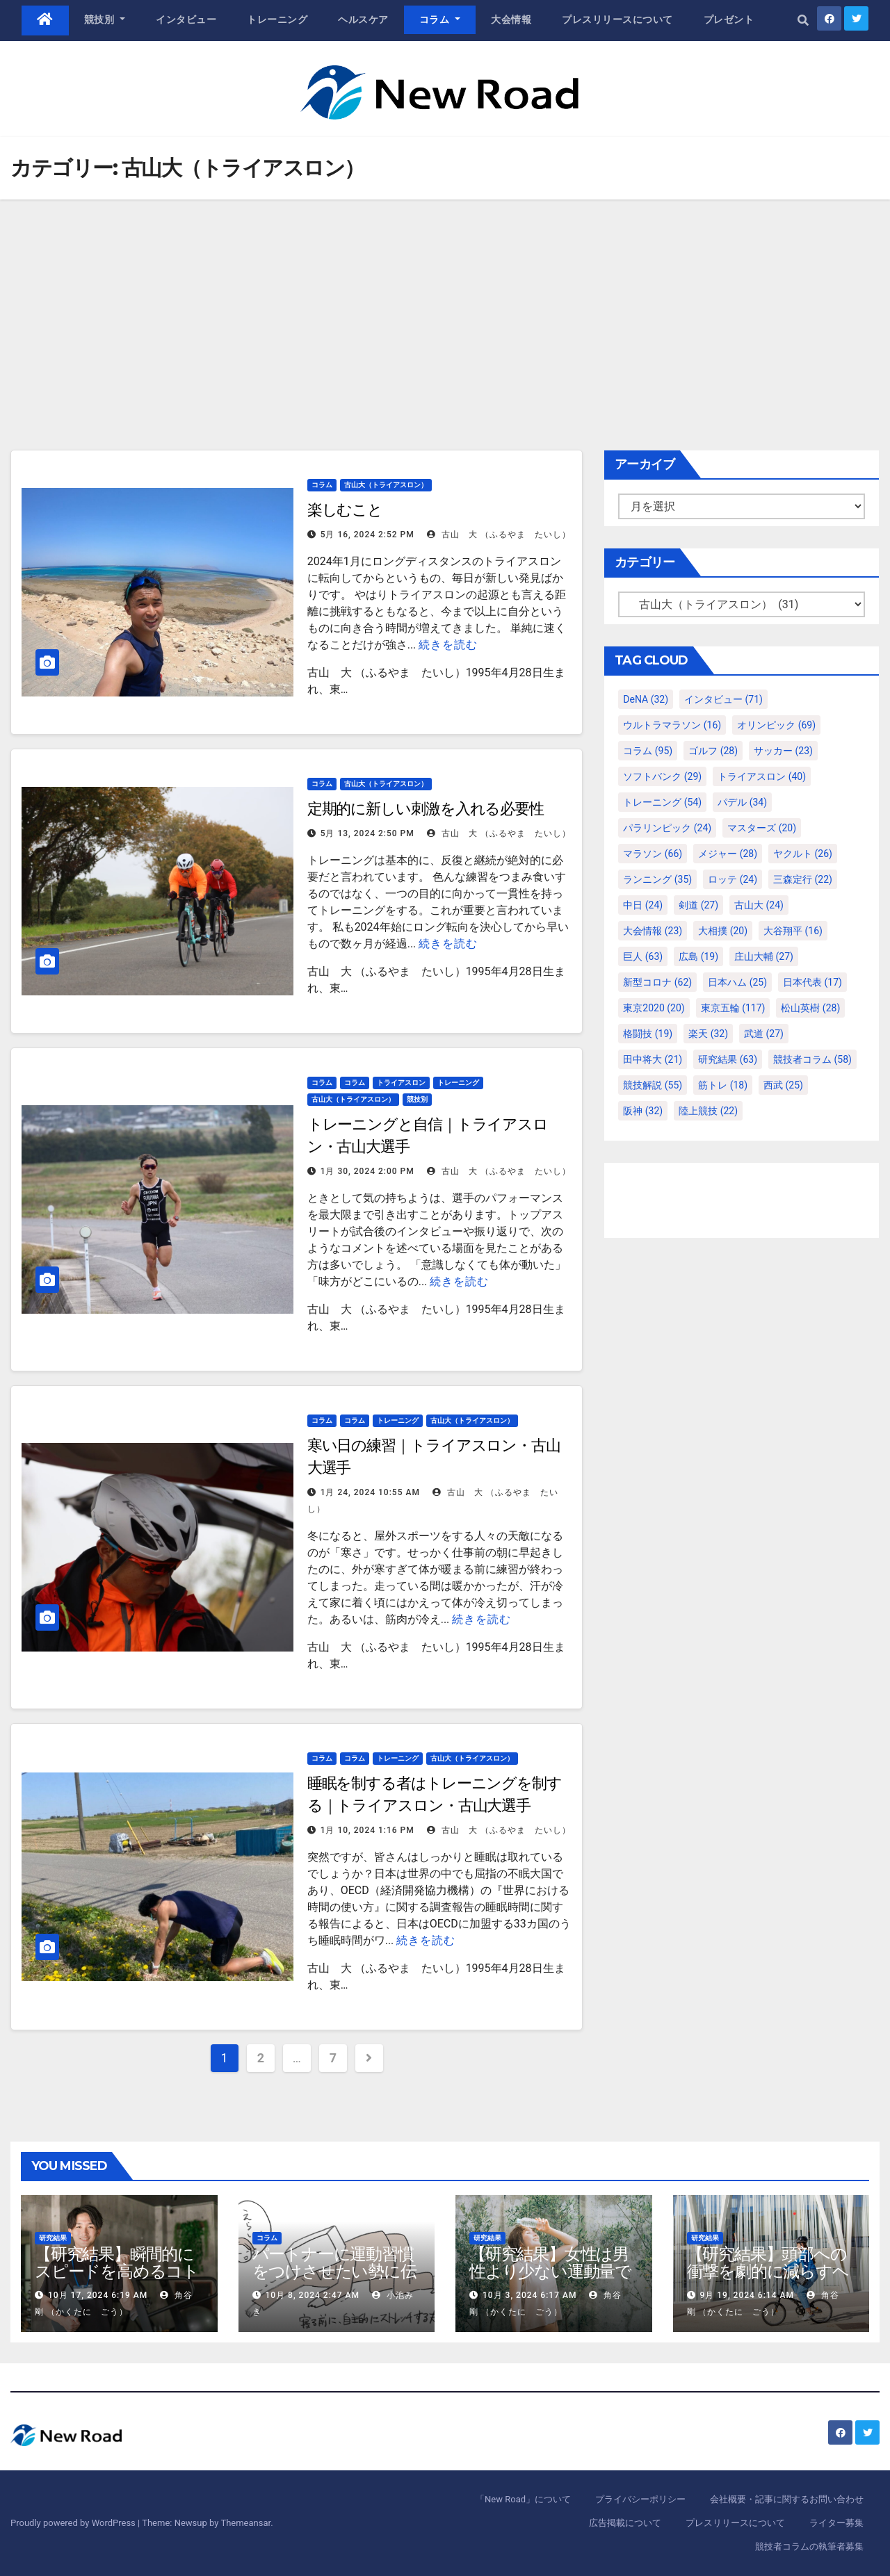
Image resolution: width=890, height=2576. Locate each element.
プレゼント (729, 19)
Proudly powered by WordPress (74, 2523)
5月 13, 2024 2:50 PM (367, 833)
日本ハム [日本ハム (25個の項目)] (737, 982)
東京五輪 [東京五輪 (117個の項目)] (733, 1007)
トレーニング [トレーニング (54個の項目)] (662, 802)
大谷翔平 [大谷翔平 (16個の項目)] (793, 930)
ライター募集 (836, 2523)
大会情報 (511, 19)
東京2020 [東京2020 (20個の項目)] (653, 1007)
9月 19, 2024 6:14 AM (746, 2295)
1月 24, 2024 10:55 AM (370, 1492)
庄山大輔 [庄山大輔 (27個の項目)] (763, 956)
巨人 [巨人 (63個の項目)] (643, 956)
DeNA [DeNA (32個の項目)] (645, 699)
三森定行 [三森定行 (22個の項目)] (802, 879)
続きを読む (448, 644)
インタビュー (186, 19)
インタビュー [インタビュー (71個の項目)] (723, 699)
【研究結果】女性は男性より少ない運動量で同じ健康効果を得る (550, 2271)
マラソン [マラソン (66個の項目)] (652, 853)
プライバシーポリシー (640, 2499)
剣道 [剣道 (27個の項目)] (698, 905)
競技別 (105, 19)
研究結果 (53, 2238)
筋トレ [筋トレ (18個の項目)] (722, 1085)
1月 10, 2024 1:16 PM (367, 1830)
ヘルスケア (363, 19)
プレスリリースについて (617, 19)
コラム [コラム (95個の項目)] (647, 750)
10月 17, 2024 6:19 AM (97, 2295)
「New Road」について (523, 2499)
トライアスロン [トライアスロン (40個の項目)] (762, 776)
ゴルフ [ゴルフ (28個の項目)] (713, 750)
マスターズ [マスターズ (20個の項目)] (761, 827)
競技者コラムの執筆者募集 (809, 2546)
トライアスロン (401, 1082)
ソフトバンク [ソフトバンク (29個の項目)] (662, 776)
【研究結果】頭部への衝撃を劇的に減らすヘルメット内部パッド (768, 2271)
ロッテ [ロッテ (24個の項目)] (732, 879)
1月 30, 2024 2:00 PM (367, 1171)
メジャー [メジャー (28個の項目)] (727, 853)
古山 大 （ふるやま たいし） (499, 534)
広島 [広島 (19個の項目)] (698, 956)
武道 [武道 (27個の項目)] (764, 1033)
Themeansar (245, 2523)
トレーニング (277, 19)
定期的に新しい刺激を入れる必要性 (425, 808)
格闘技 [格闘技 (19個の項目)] (647, 1033)
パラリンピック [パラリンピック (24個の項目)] (667, 827)
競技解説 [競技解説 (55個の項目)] (652, 1085)
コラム (440, 19)
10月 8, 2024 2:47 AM (312, 2295)
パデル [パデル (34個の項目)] (742, 802)
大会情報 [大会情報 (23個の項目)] (652, 930)
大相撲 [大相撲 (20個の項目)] (722, 930)
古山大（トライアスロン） (386, 485)
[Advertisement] (445, 303)
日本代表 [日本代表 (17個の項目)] (812, 982)
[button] (803, 20)
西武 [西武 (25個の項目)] (783, 1085)
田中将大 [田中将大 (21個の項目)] (652, 1059)
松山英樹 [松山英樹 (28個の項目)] (810, 1007)
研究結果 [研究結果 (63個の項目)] (727, 1059)
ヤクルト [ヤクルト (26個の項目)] (802, 853)
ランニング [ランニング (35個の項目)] (657, 879)
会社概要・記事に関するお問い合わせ (787, 2499)
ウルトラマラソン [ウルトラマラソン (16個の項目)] (672, 725)
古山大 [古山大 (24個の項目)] (759, 905)
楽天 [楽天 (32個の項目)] (708, 1033)
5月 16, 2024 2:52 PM (367, 534)
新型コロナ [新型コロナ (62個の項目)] (657, 982)
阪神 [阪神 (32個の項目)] (643, 1110)
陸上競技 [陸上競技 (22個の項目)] (708, 1110)
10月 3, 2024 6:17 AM (529, 2295)
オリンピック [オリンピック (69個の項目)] (776, 725)
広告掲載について (625, 2523)
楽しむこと (345, 509)
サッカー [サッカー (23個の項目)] (783, 750)
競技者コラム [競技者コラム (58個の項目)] (812, 1059)
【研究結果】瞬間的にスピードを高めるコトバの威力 (117, 2271)
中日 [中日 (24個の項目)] (643, 905)
